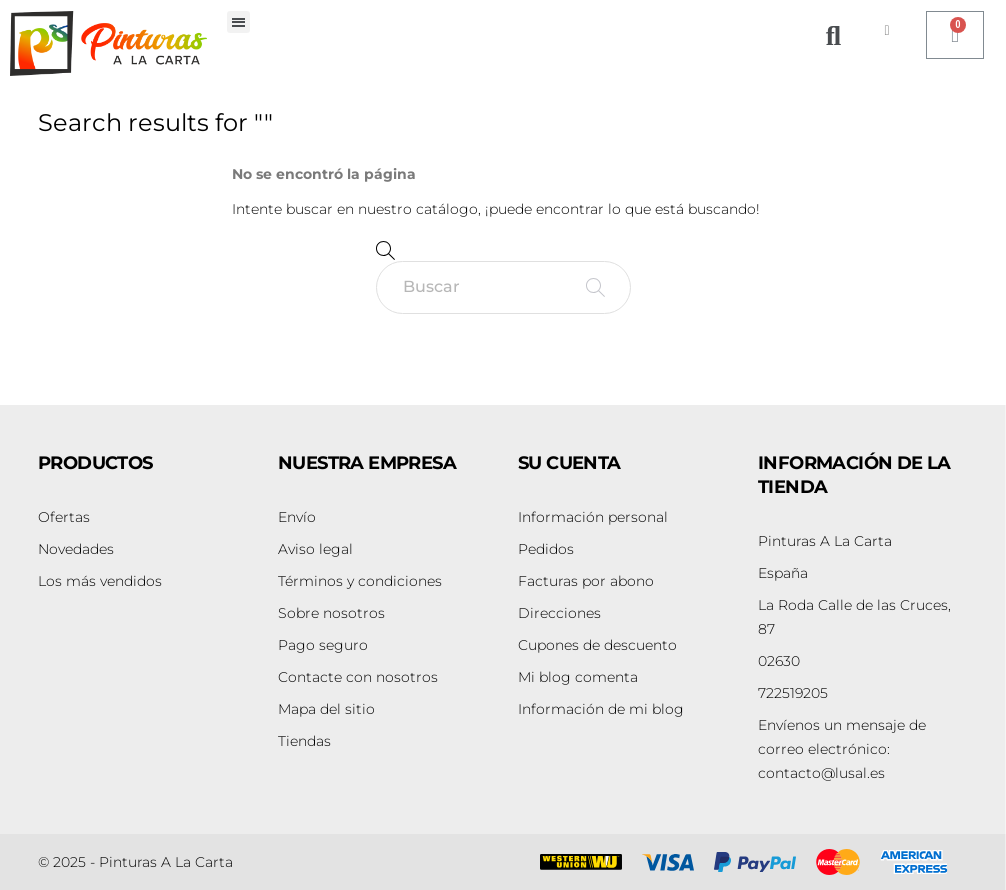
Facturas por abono (586, 581)
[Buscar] (503, 287)
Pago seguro (323, 645)
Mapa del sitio (326, 709)
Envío (297, 517)
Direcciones (559, 613)
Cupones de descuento (597, 645)
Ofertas (64, 517)
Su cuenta (569, 463)
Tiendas (304, 741)
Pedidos (546, 549)
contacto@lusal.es (842, 749)
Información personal (593, 517)
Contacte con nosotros (358, 677)
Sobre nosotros (331, 613)
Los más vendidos (100, 581)
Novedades (76, 549)
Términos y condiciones (360, 581)
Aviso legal (315, 549)
